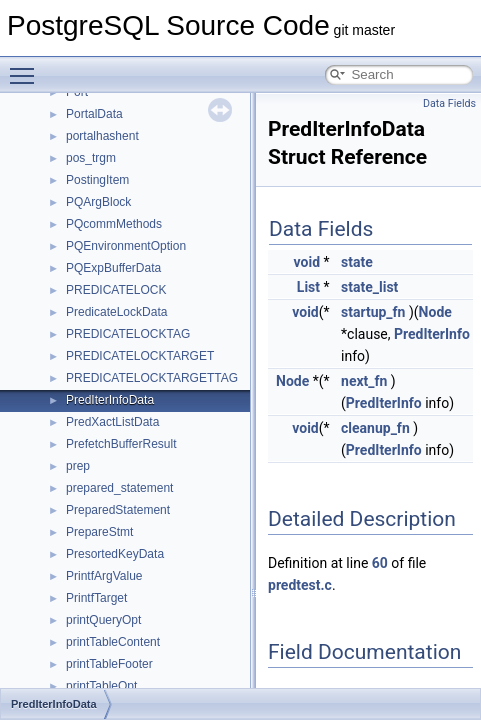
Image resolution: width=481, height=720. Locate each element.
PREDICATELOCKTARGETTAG (152, 378)
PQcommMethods (114, 224)
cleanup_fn (375, 428)
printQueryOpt (103, 620)
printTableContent (113, 642)
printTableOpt (101, 686)
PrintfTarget (96, 598)
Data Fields (449, 103)
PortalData (94, 114)
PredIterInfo (432, 334)
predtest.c (300, 585)
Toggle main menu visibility (27, 67)
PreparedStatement (118, 510)
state (357, 262)
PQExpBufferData (113, 268)
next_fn (364, 381)
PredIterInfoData (110, 400)
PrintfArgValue (104, 576)
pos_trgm (91, 158)
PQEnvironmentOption (126, 246)
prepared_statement (119, 488)
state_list (369, 287)
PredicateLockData (116, 312)
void (307, 262)
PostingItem (97, 180)
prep (78, 466)
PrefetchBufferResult (121, 444)
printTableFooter (109, 664)
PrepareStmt (99, 532)
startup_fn (373, 312)
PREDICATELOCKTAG (128, 334)
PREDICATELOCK (116, 290)
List (308, 287)
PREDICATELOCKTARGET (140, 356)
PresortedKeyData (115, 554)
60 (380, 563)
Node (435, 312)
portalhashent (102, 136)
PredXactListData (112, 422)
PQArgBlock (98, 202)
